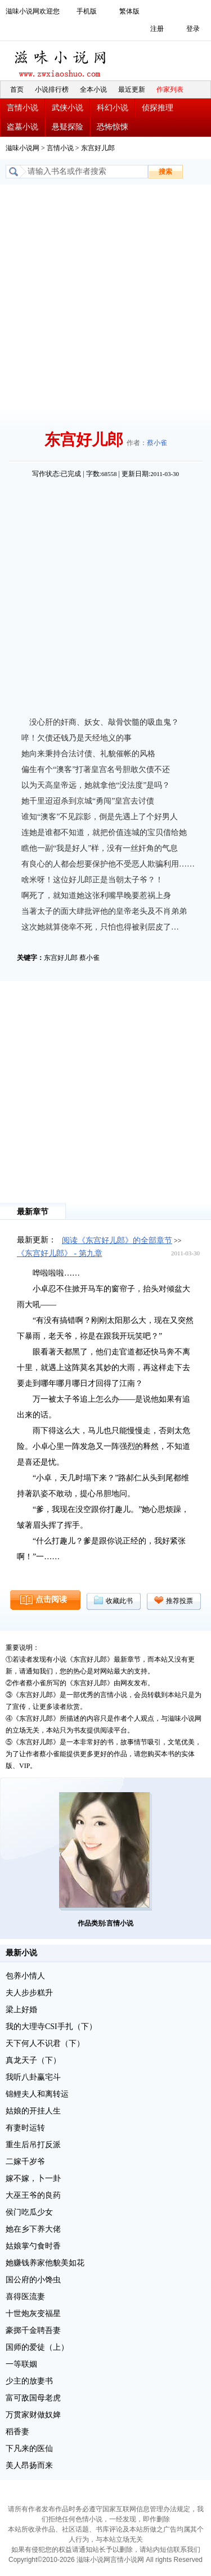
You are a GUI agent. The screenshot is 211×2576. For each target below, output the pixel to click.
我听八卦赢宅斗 (33, 2077)
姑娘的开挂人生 (33, 2111)
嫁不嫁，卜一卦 (33, 2178)
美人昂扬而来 (29, 2465)
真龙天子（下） (33, 2060)
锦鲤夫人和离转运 (37, 2094)
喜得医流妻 (25, 2296)
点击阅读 (51, 1599)
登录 (193, 29)
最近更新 (131, 89)
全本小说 (93, 89)
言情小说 (22, 108)
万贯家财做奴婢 (33, 2415)
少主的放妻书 (29, 2381)
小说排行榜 (52, 89)
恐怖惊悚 (112, 127)
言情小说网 (127, 2560)
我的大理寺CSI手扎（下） (51, 2026)
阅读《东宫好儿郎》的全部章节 (117, 1240)
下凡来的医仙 (29, 2448)
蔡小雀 (157, 443)
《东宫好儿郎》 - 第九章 (59, 1253)
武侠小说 (67, 108)
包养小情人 (25, 1976)
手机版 (87, 11)
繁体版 (129, 11)
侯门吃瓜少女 (29, 2212)
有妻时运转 (25, 2128)
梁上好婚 (21, 2009)
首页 (17, 89)
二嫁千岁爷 (25, 2161)
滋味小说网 (62, 60)
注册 (157, 29)
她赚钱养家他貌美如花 (45, 2263)
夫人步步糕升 (29, 1993)
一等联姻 (21, 2364)
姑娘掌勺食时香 (33, 2246)
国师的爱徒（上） (37, 2347)
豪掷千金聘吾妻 (33, 2330)
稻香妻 (17, 2431)
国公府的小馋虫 (33, 2280)
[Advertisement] (105, 295)
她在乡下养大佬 (33, 2229)
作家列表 (169, 89)
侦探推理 (157, 108)
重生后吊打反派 (33, 2144)
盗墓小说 (22, 127)
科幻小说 (112, 108)
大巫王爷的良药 (33, 2195)
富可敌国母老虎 (33, 2398)
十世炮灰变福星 (33, 2313)
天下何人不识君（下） (45, 2043)
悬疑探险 (67, 127)
